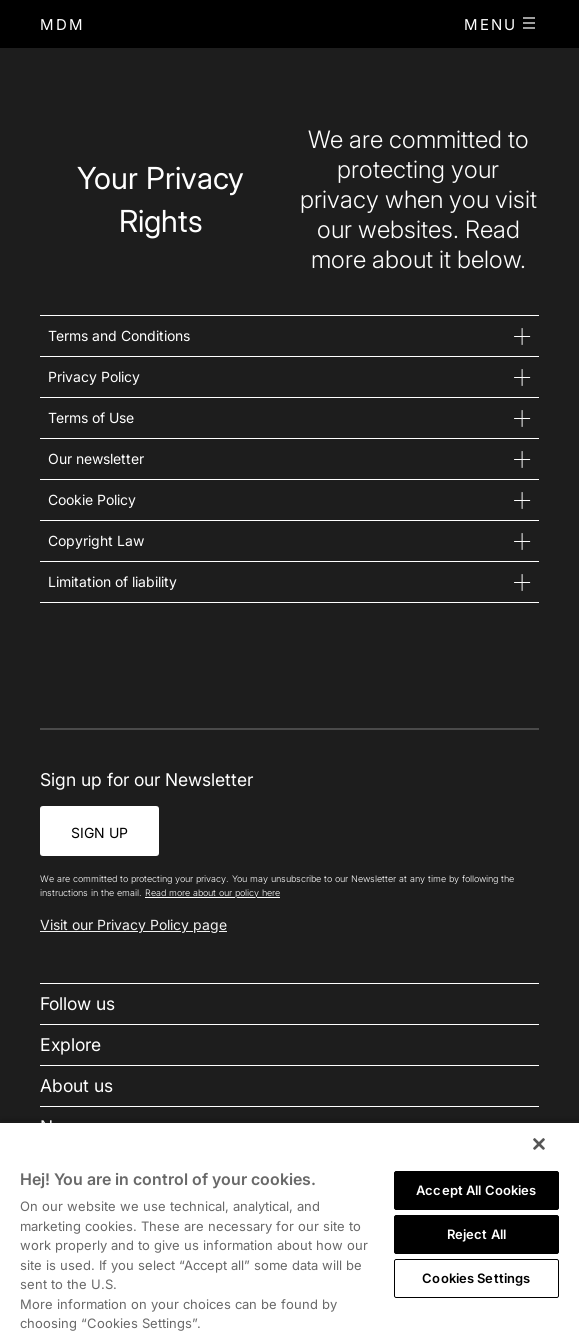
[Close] (539, 1144)
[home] (62, 24)
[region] (289, 1227)
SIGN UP (99, 832)
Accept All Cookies (476, 1190)
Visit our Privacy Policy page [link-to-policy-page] (133, 924)
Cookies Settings (476, 1278)
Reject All (476, 1234)
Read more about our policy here (212, 892)
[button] (501, 24)
